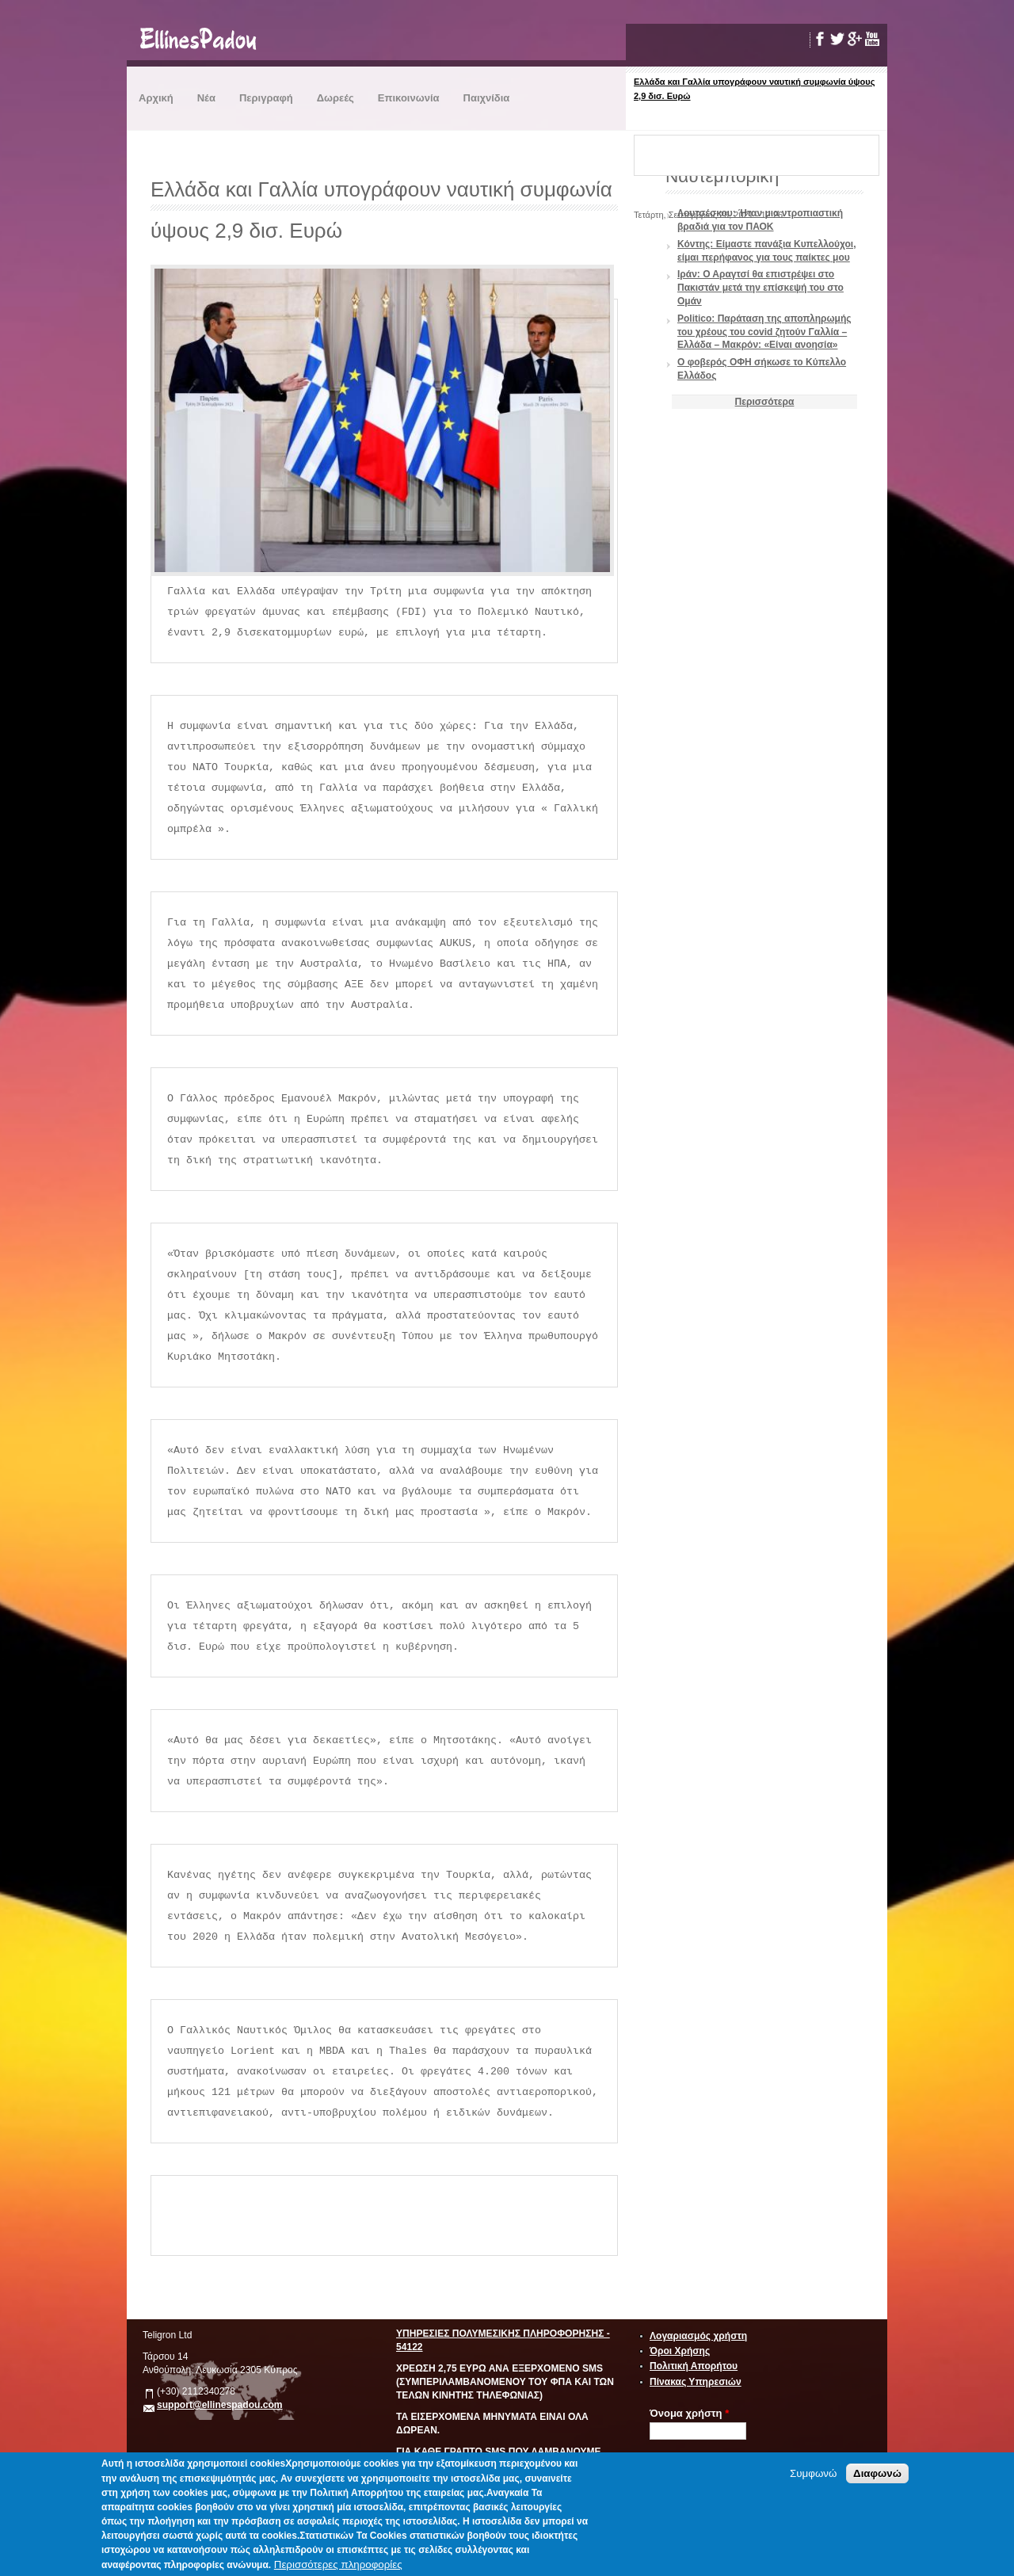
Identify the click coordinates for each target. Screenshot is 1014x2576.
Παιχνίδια (486, 98)
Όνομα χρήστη (689, 2413)
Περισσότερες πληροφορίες (338, 2564)
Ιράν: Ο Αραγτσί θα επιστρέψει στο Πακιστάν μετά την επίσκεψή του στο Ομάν (760, 288)
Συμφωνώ (813, 2473)
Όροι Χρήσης (680, 2351)
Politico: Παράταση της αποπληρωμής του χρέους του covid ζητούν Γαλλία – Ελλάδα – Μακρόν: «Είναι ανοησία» (764, 332)
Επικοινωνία (409, 98)
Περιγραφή (266, 98)
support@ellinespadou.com (220, 2404)
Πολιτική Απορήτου (694, 2366)
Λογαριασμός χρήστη (698, 2335)
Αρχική (156, 98)
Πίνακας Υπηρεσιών (695, 2381)
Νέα (206, 98)
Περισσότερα (765, 401)
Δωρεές (335, 98)
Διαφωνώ (877, 2473)
